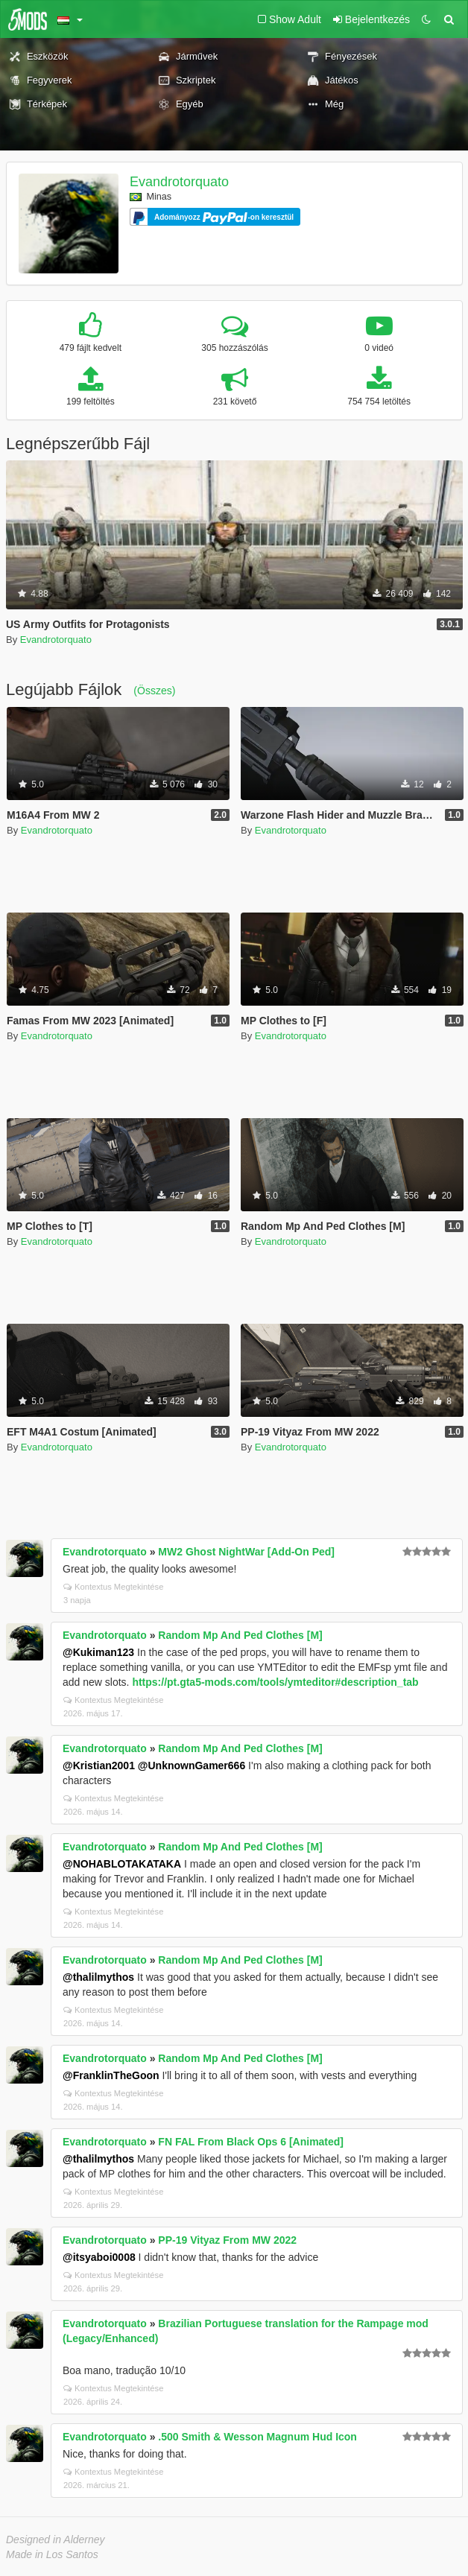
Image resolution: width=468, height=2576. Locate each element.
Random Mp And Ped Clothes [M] (240, 1635)
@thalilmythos (98, 1977)
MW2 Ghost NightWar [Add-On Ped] (246, 1552)
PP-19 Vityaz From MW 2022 (227, 2240)
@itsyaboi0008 (99, 2257)
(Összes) (154, 691)
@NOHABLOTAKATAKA (122, 1864)
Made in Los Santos (52, 2554)
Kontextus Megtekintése (113, 1586)
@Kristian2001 (99, 1765)
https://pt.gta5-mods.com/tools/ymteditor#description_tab (275, 1682)
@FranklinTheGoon (111, 2075)
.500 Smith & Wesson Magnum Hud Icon (257, 2437)
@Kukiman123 (98, 1652)
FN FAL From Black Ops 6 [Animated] (251, 2142)
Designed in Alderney (55, 2539)
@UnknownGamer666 (191, 1765)
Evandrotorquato (179, 181)
